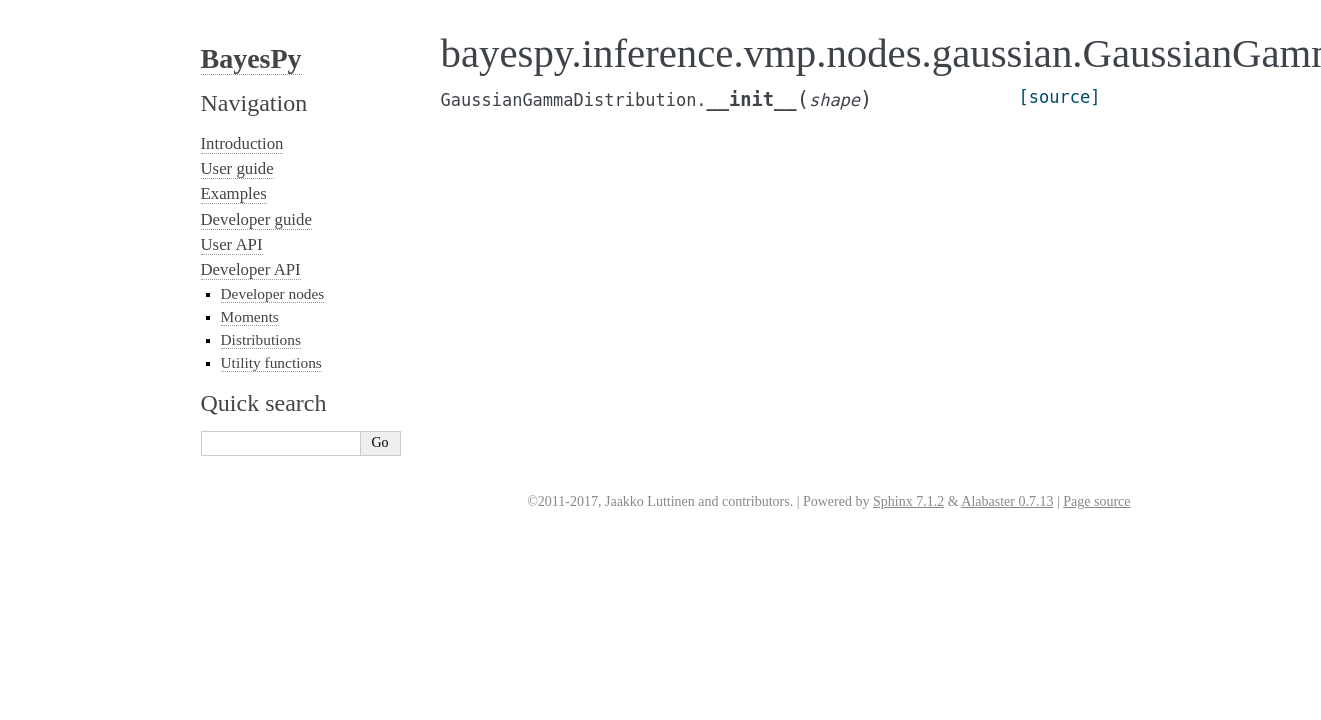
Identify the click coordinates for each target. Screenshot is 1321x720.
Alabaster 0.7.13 (1007, 501)
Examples (234, 193)
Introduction (242, 143)
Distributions (261, 339)
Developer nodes (273, 293)
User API (232, 244)
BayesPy (251, 58)
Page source (1096, 501)
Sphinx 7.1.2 (908, 501)
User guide (237, 168)
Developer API (251, 269)
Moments (250, 316)
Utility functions (271, 362)
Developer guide (256, 219)
